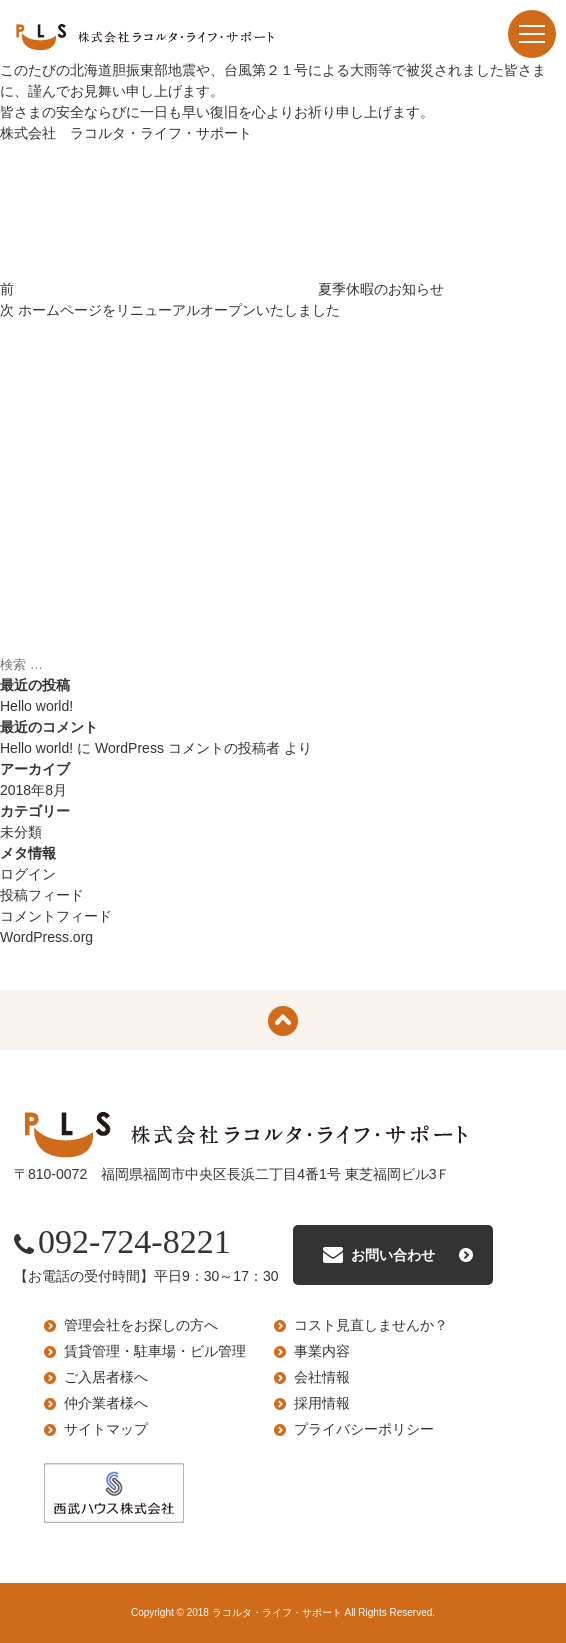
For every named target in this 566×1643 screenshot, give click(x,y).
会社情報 (322, 1377)
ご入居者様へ (106, 1377)
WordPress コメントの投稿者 (187, 748)
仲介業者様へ (106, 1403)
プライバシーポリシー (364, 1429)
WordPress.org (46, 937)
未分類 (21, 832)
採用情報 (322, 1403)
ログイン (28, 874)
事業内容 (322, 1351)
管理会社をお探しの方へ (141, 1325)
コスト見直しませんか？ (371, 1325)
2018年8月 (33, 790)
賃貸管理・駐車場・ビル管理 (155, 1351)
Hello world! (36, 706)
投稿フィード (42, 895)
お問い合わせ (393, 1255)
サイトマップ (106, 1429)
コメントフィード (56, 916)
